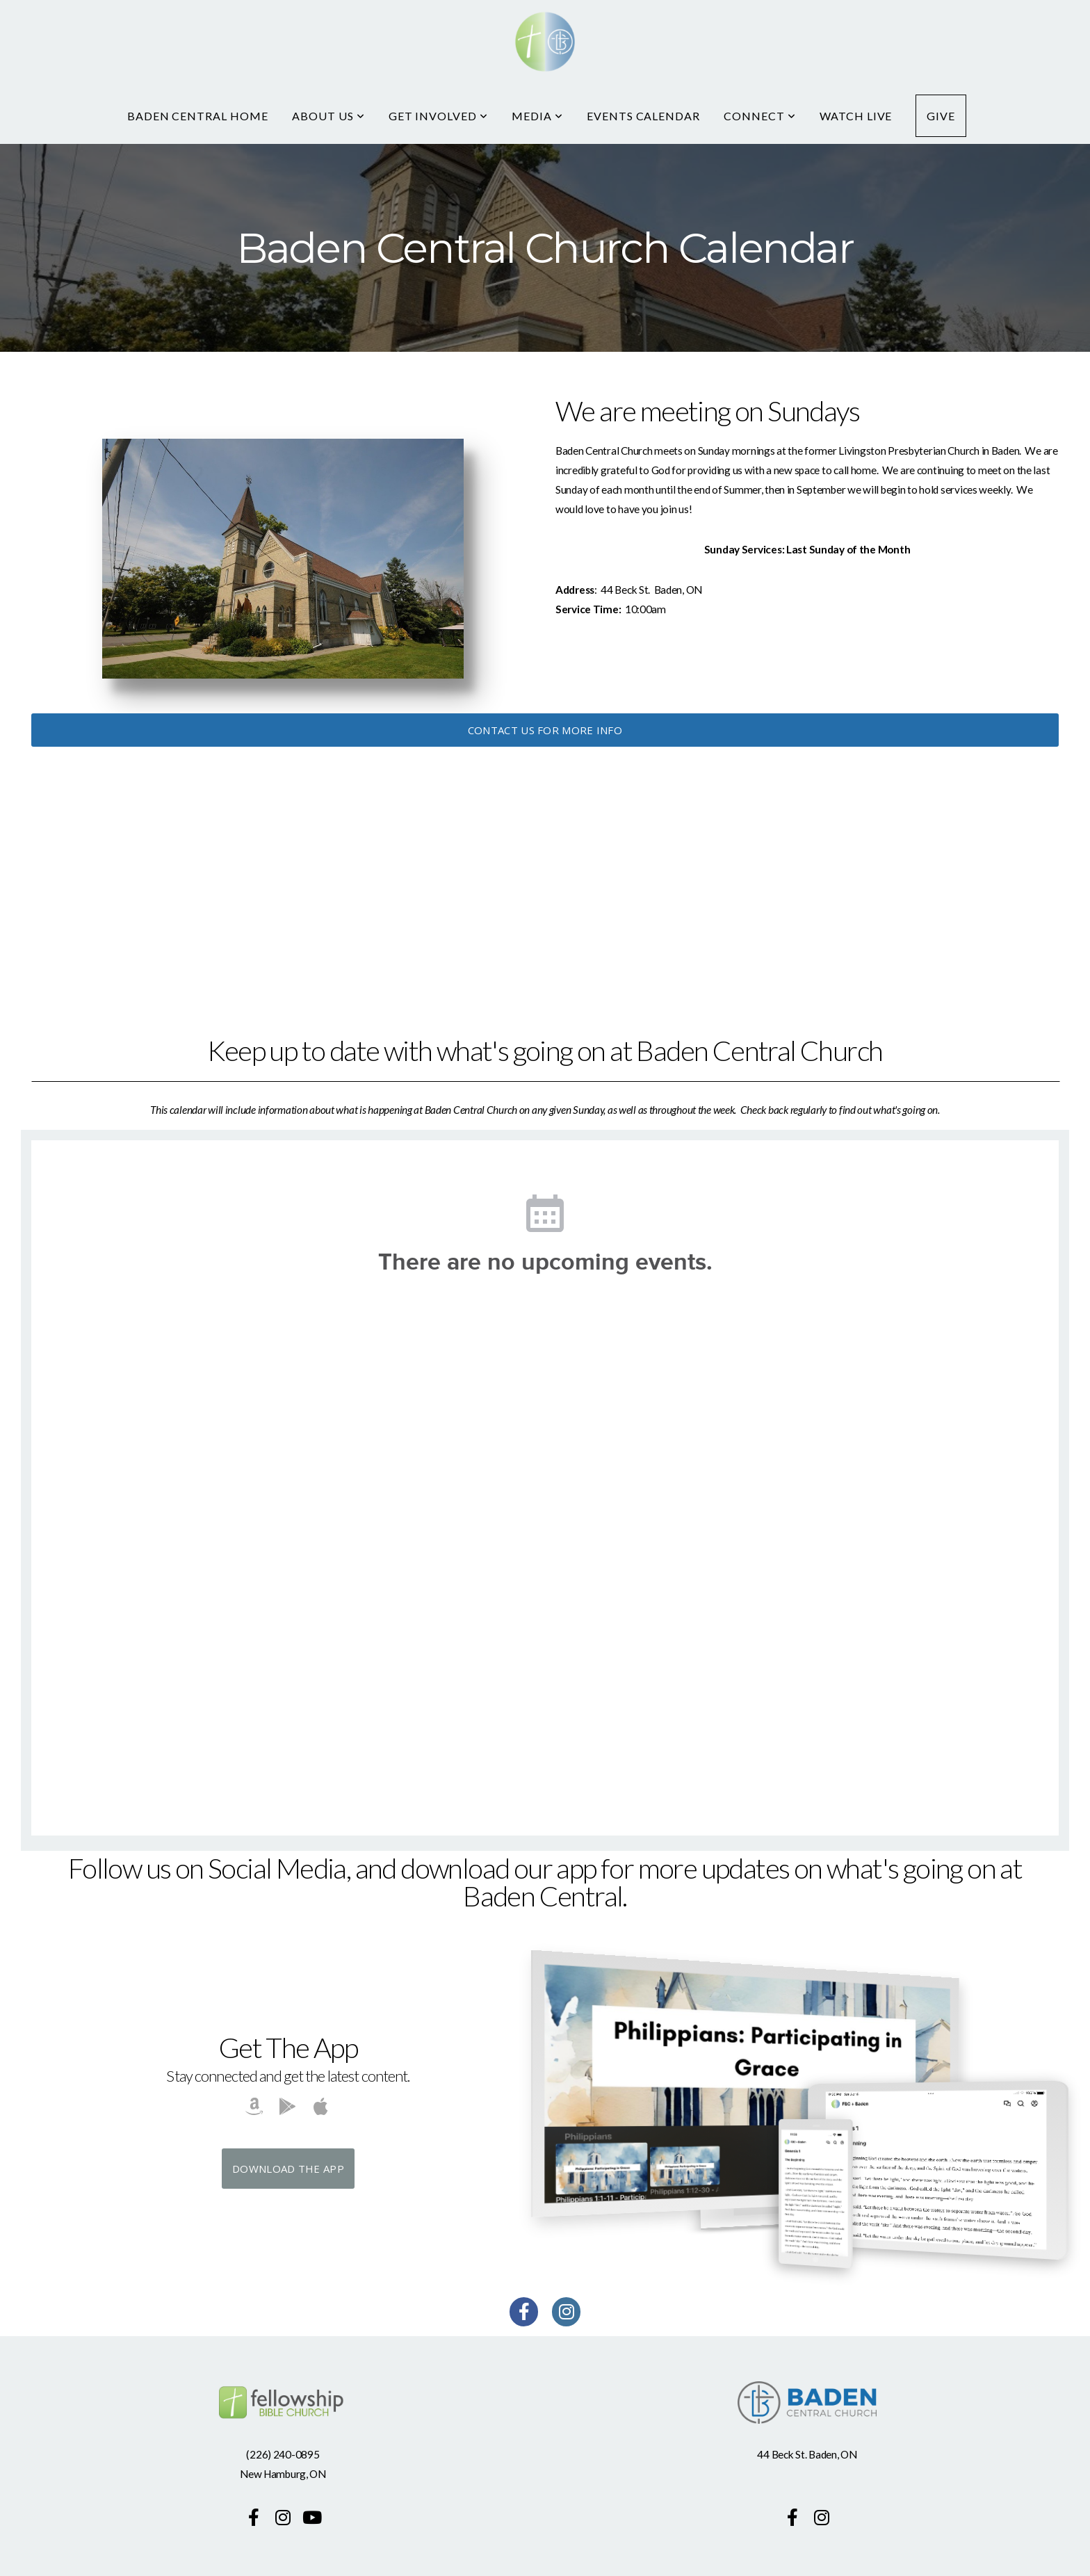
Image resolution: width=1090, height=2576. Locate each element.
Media (537, 115)
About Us (328, 115)
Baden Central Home (197, 115)
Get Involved (438, 115)
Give (941, 115)
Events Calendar (643, 115)
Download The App (288, 2169)
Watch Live (856, 115)
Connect (760, 115)
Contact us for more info (545, 730)
